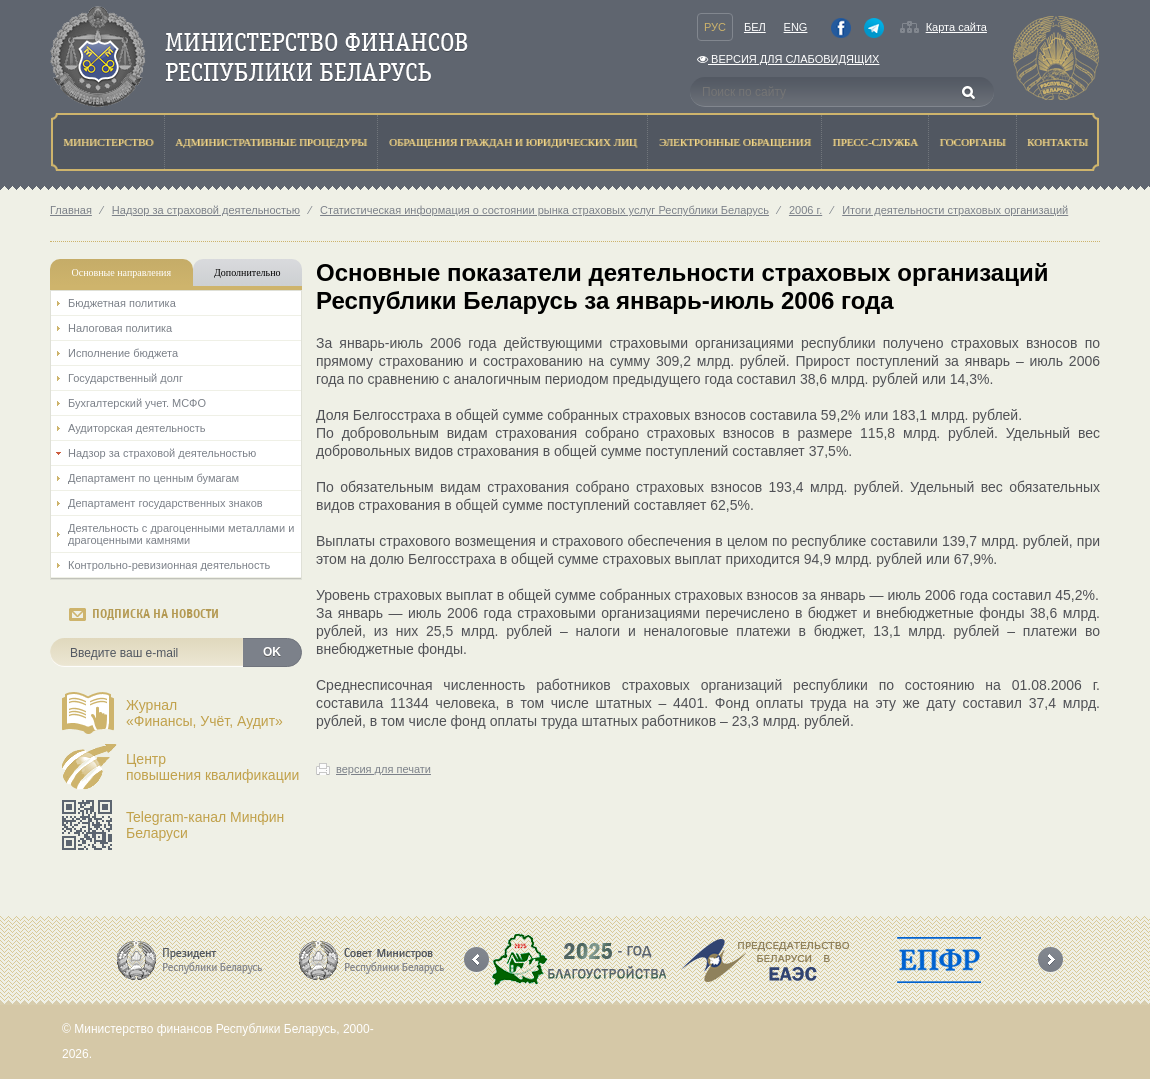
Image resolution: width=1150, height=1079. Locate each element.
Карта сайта (956, 27)
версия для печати (383, 769)
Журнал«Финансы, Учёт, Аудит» (204, 713)
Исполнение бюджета (123, 353)
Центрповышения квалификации (212, 767)
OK (272, 652)
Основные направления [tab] (122, 272)
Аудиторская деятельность (137, 428)
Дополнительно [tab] (247, 272)
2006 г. (805, 210)
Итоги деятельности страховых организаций (955, 210)
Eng (796, 27)
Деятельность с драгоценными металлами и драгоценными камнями (181, 534)
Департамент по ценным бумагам (153, 478)
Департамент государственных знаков (165, 503)
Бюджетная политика (122, 303)
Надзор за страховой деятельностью (206, 210)
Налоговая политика (120, 328)
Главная (71, 210)
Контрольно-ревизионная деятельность (169, 565)
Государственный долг (125, 378)
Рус (715, 27)
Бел (755, 27)
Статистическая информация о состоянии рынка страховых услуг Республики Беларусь (544, 210)
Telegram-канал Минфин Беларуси (205, 825)
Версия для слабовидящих (788, 59)
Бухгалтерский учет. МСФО (137, 403)
